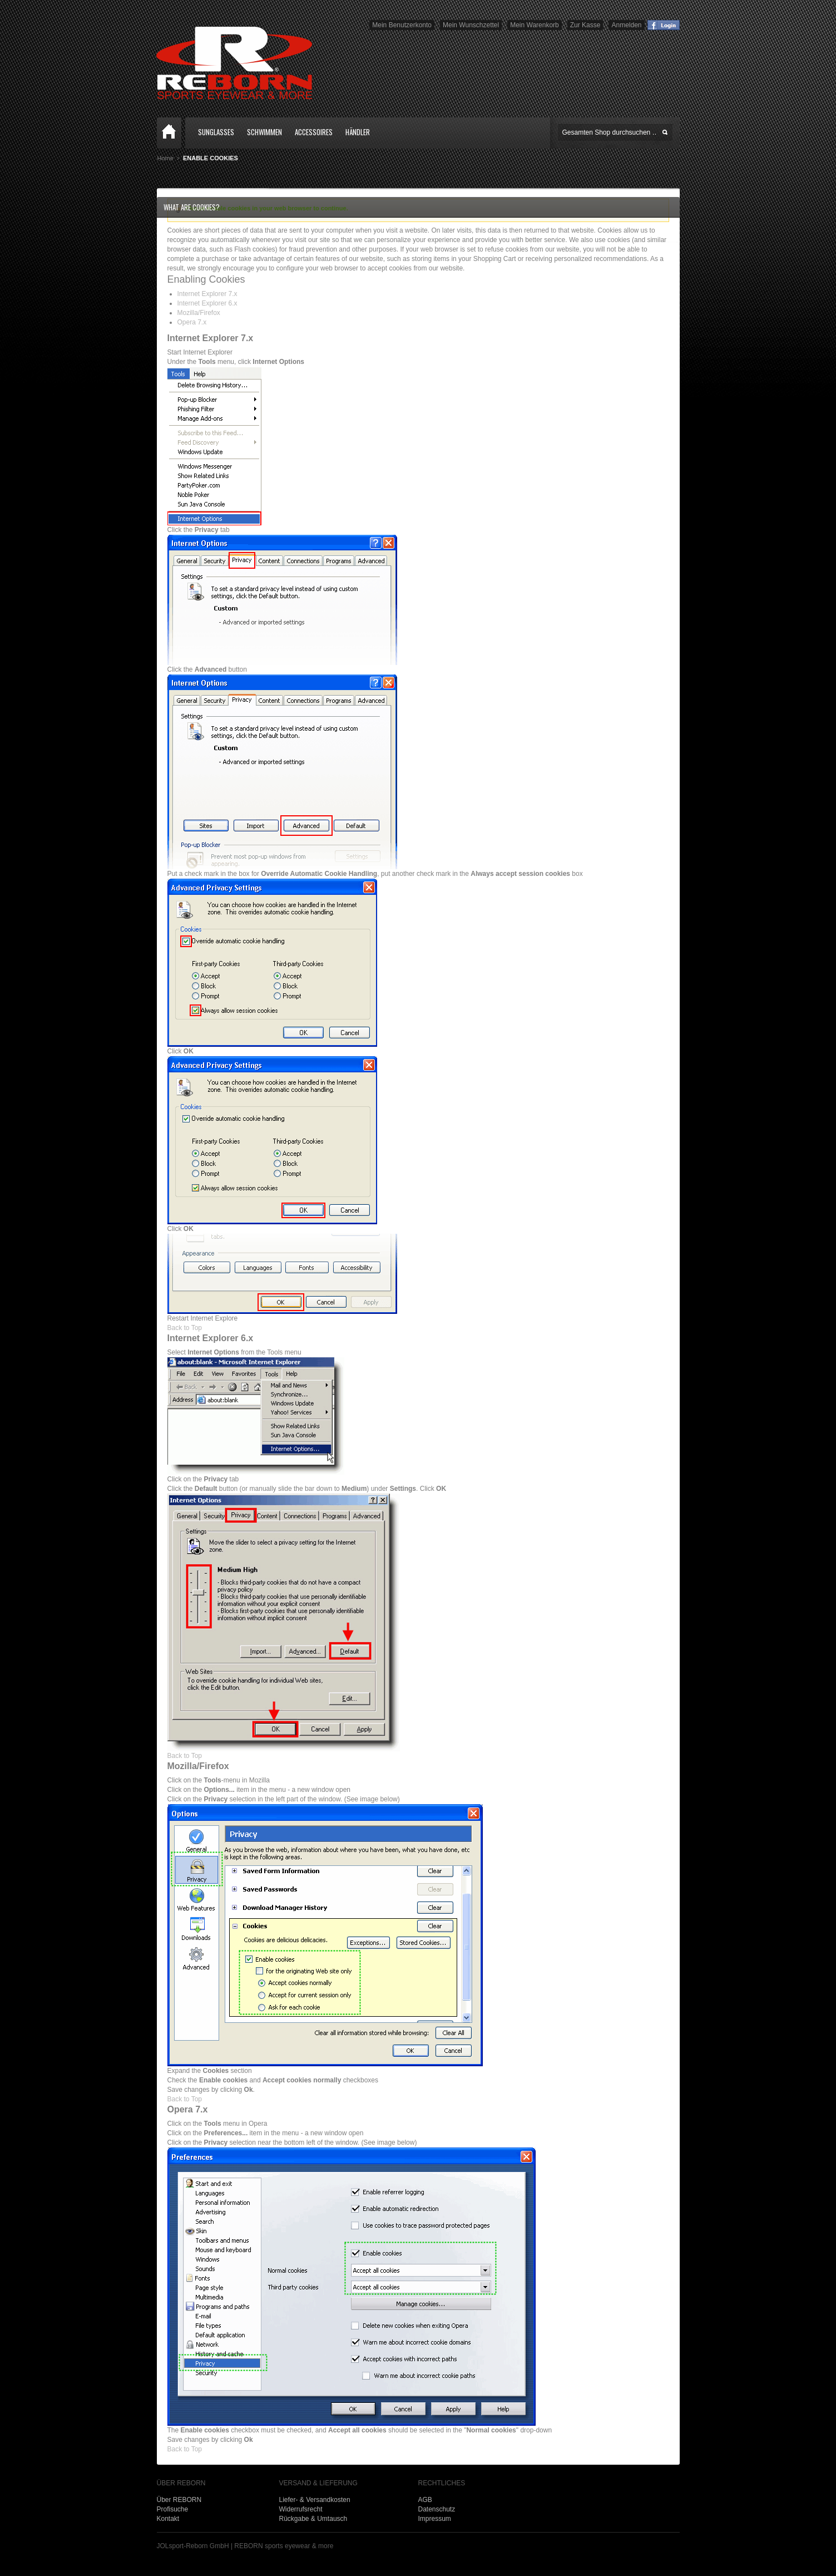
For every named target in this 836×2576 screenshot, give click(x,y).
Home (169, 133)
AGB (425, 2500)
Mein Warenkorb (534, 25)
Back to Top (184, 1328)
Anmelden (626, 25)
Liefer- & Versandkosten (314, 2500)
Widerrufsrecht (301, 2509)
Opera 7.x (192, 322)
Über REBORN (179, 2500)
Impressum (434, 2519)
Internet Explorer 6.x (207, 303)
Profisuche (173, 2509)
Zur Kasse (585, 25)
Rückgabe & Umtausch (313, 2519)
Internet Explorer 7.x (207, 294)
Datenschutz (437, 2509)
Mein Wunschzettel (471, 25)
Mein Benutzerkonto (402, 25)
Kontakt (168, 2519)
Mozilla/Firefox (198, 313)
